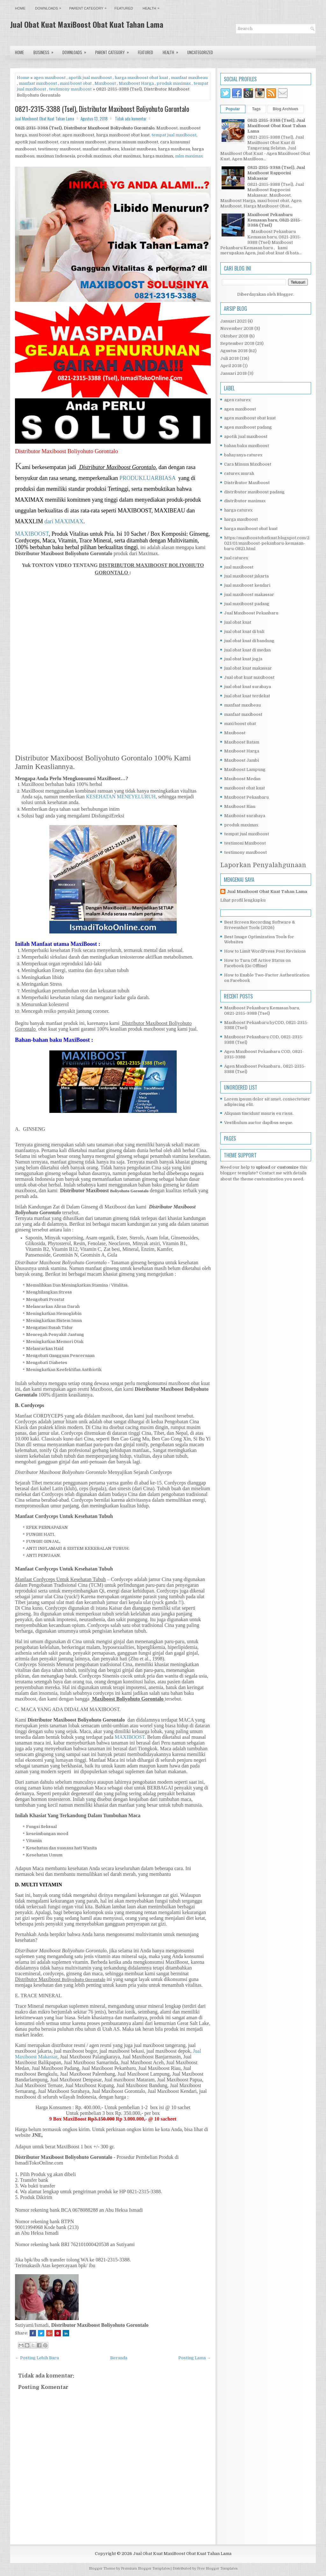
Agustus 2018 (234, 350)
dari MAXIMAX (64, 521)
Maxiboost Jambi (241, 760)
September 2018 (237, 343)
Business (45, 50)
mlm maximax (189, 156)
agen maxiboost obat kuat (250, 418)
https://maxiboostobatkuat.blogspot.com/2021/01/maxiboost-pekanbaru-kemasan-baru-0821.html (266, 543)
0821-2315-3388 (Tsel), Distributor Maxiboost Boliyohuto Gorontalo (102, 108)
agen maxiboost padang (248, 427)
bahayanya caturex (243, 455)
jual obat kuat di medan (247, 650)
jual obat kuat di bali (244, 631)
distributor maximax (245, 500)
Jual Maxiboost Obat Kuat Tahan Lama (267, 891)
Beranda (118, 2357)
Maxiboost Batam (241, 742)
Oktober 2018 (234, 336)
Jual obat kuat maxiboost (249, 677)
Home (20, 8)
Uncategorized (200, 52)
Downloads (49, 6)
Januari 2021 (233, 321)
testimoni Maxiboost (245, 843)
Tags (256, 109)
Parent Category (89, 6)
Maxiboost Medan (242, 778)
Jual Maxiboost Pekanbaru (251, 613)
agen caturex (237, 399)
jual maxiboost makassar (249, 594)
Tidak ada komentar (131, 118)
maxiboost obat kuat (244, 788)
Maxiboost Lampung (245, 769)
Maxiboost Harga (136, 83)
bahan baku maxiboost (246, 445)
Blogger (285, 294)
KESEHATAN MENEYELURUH (121, 796)
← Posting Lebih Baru (37, 2357)
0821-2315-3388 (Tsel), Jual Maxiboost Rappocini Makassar (276, 173)
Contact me (270, 1173)
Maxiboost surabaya (244, 815)
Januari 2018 (233, 373)
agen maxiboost (50, 77)
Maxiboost (105, 83)
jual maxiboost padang (246, 603)
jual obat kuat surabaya (247, 686)
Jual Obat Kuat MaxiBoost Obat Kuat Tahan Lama (86, 24)
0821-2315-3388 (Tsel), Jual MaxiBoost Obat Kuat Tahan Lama (276, 126)
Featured (124, 8)
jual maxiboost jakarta (246, 576)
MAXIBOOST (32, 534)
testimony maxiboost (70, 89)
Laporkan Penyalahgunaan (263, 865)
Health (153, 6)
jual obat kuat (237, 622)
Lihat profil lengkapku (243, 900)
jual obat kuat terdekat (247, 695)
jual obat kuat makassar (248, 668)
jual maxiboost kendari (247, 585)
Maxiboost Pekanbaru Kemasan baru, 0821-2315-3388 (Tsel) (274, 220)
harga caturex (238, 510)
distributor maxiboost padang (254, 492)
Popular (233, 109)
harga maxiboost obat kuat (141, 77)
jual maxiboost (238, 567)
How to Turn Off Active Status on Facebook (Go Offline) (257, 963)
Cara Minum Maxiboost (247, 464)
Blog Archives (285, 109)
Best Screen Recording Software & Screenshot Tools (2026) (259, 925)
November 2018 (236, 328)
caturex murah (239, 473)
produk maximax (174, 83)
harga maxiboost (241, 519)
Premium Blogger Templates (145, 2568)
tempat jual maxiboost (174, 135)
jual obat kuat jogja (243, 659)
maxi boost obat (76, 83)
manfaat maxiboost (38, 83)
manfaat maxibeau (189, 77)
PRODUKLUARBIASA (147, 478)
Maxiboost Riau (239, 806)
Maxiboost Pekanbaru (246, 797)
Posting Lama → (194, 2357)
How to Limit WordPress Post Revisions (265, 951)
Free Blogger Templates (217, 2568)
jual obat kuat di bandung (249, 640)
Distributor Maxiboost (247, 482)
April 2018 (231, 365)
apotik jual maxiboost (90, 77)
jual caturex (236, 557)
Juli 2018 (229, 358)
